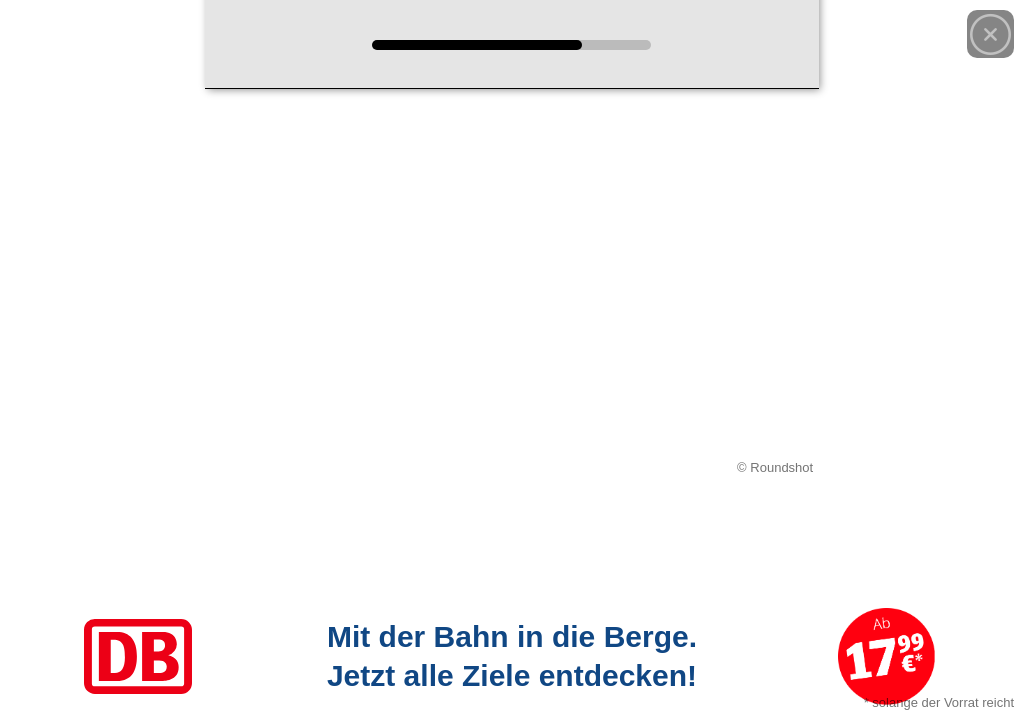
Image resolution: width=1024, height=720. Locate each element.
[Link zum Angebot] (512, 656)
